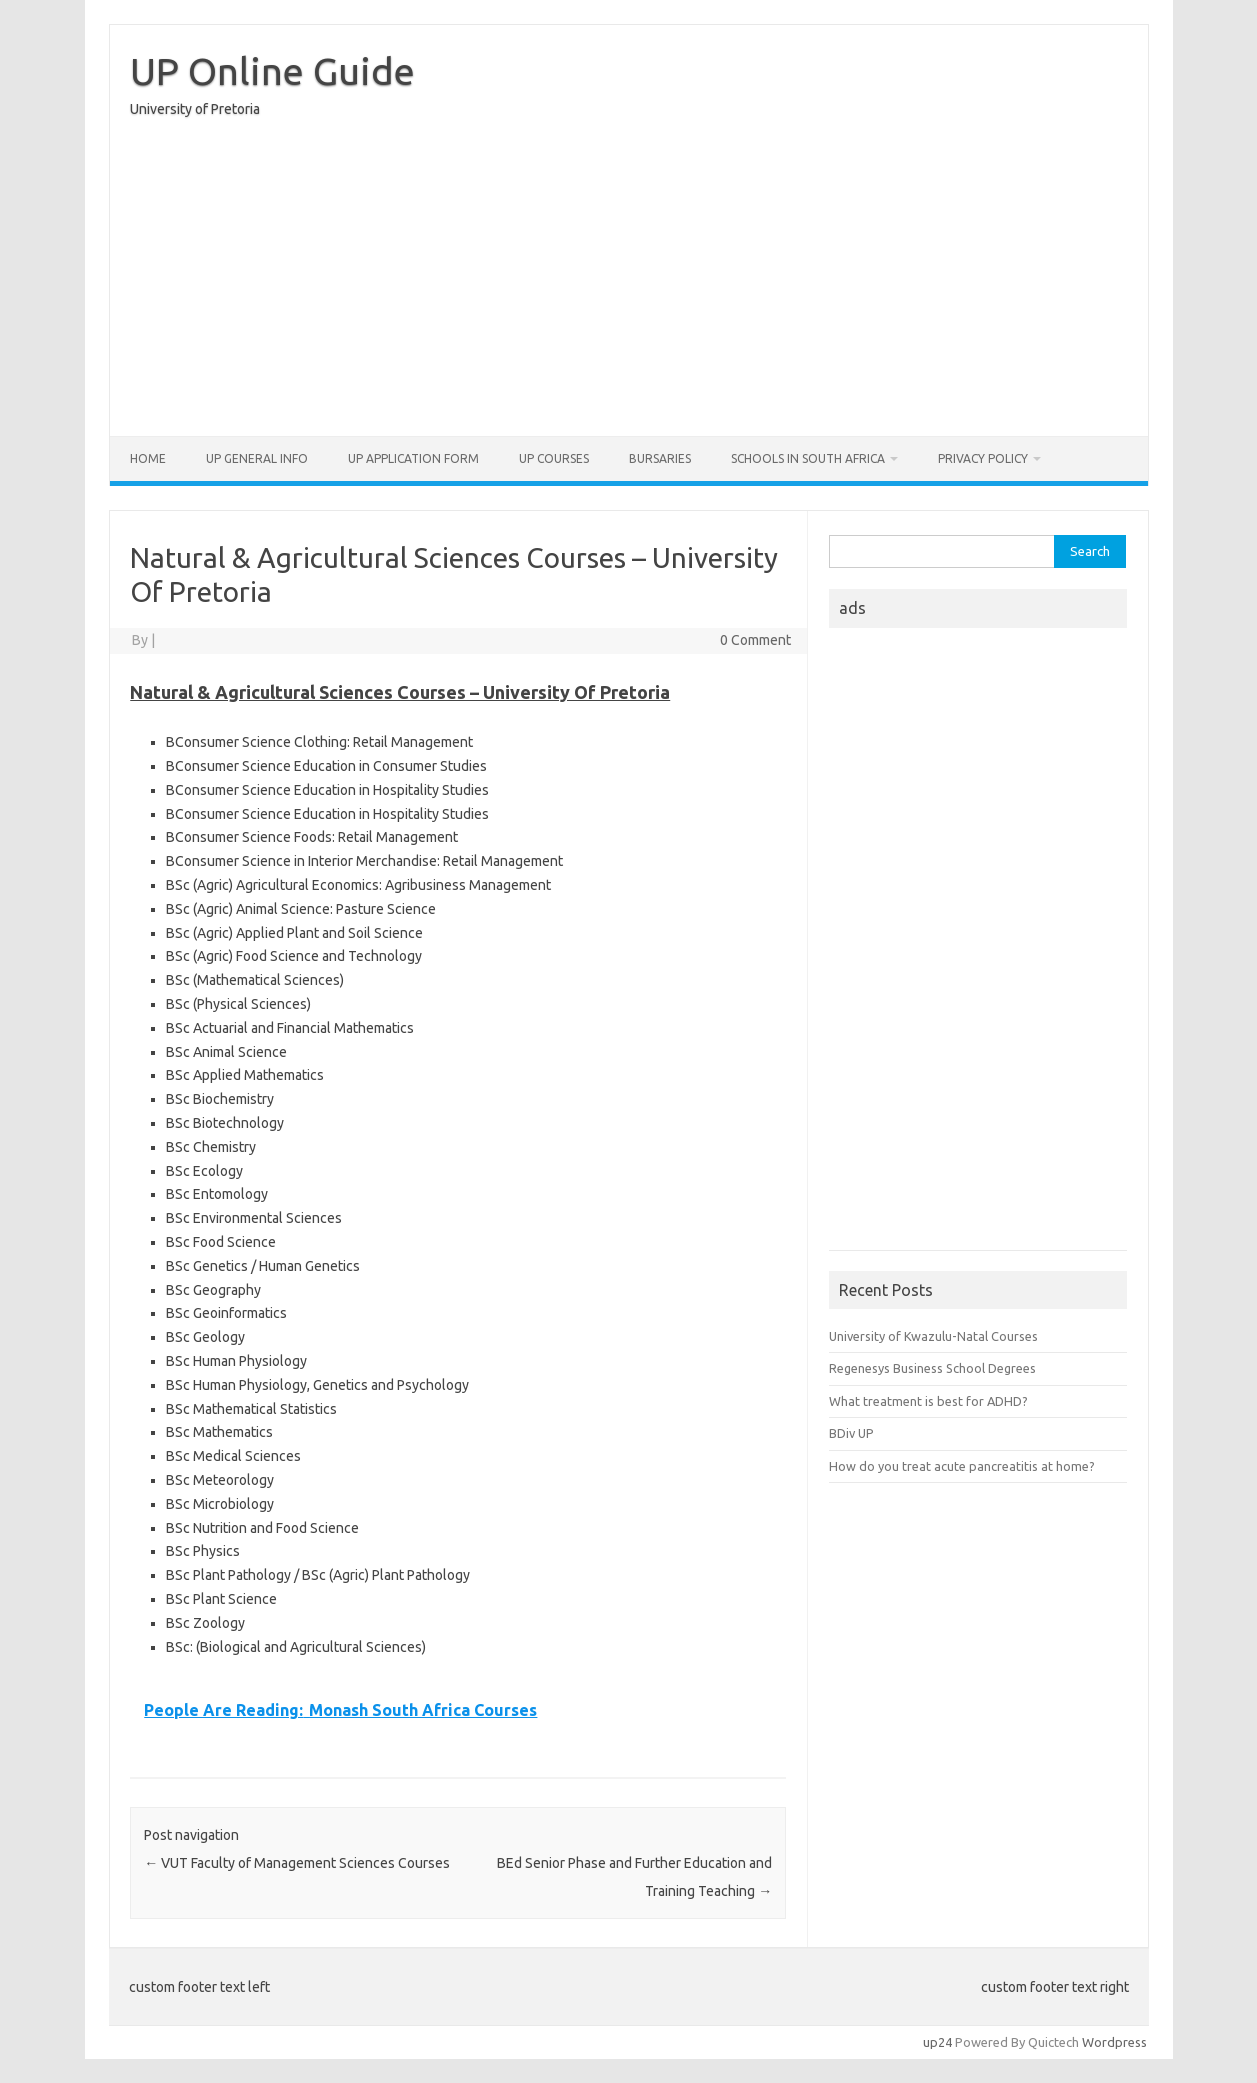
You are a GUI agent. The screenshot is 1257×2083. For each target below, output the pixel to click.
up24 (937, 2042)
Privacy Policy (983, 458)
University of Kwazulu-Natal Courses (933, 1336)
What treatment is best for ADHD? (928, 1401)
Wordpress (1114, 2042)
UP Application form (413, 458)
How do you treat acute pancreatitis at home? (962, 1466)
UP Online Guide (272, 71)
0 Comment (755, 640)
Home (148, 458)
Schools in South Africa (808, 458)
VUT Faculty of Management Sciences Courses (297, 1863)
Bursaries (660, 458)
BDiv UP (851, 1433)
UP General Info (257, 458)
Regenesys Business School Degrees (932, 1368)
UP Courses (554, 458)
